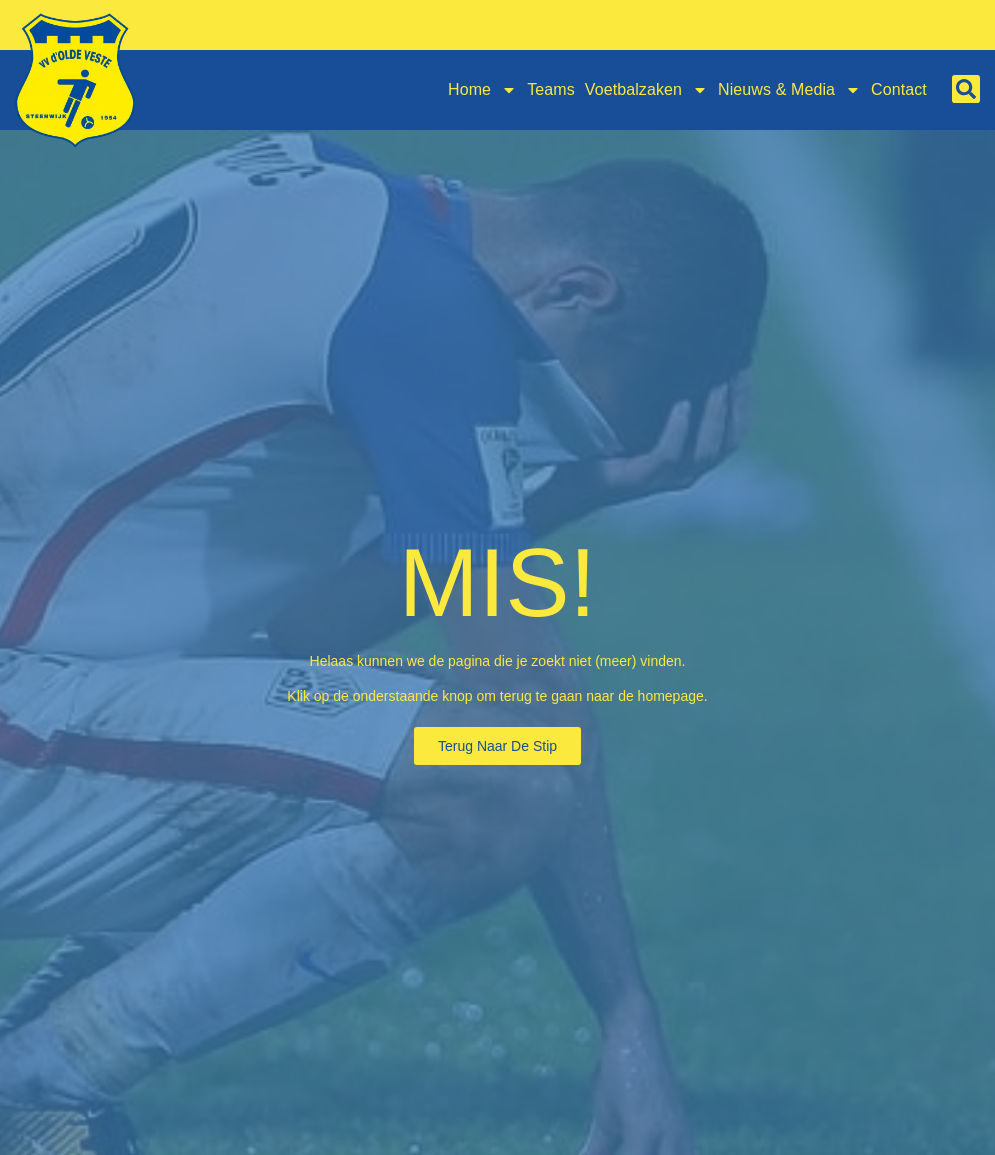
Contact (899, 89)
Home (482, 90)
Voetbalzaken (646, 90)
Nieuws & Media (789, 90)
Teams (551, 89)
